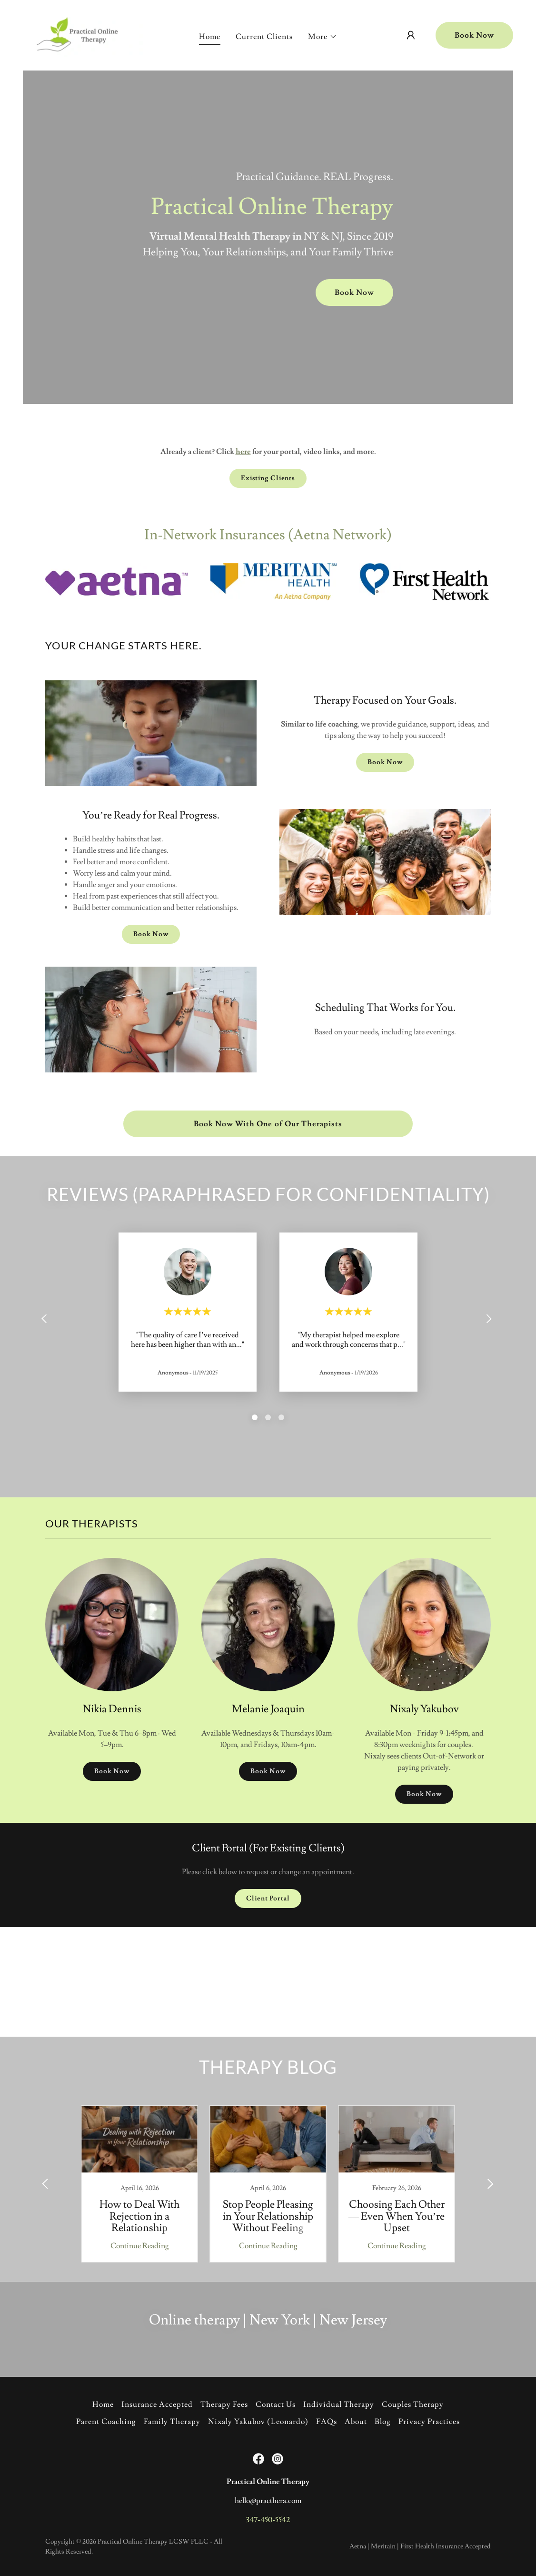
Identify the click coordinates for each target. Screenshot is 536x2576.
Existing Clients (268, 478)
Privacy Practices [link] (429, 2421)
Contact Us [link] (276, 2404)
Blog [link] (383, 2421)
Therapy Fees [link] (224, 2404)
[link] (87, 33)
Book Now (474, 35)
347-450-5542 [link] (268, 2520)
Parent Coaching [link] (106, 2421)
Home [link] (209, 36)
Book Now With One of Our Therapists (268, 1124)
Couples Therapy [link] (413, 2404)
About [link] (356, 2421)
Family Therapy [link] (172, 2421)
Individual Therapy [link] (338, 2404)
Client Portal (267, 1898)
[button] (322, 36)
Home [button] (103, 2404)
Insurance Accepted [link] (157, 2404)
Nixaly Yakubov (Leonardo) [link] (258, 2421)
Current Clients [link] (264, 36)
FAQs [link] (326, 2421)
